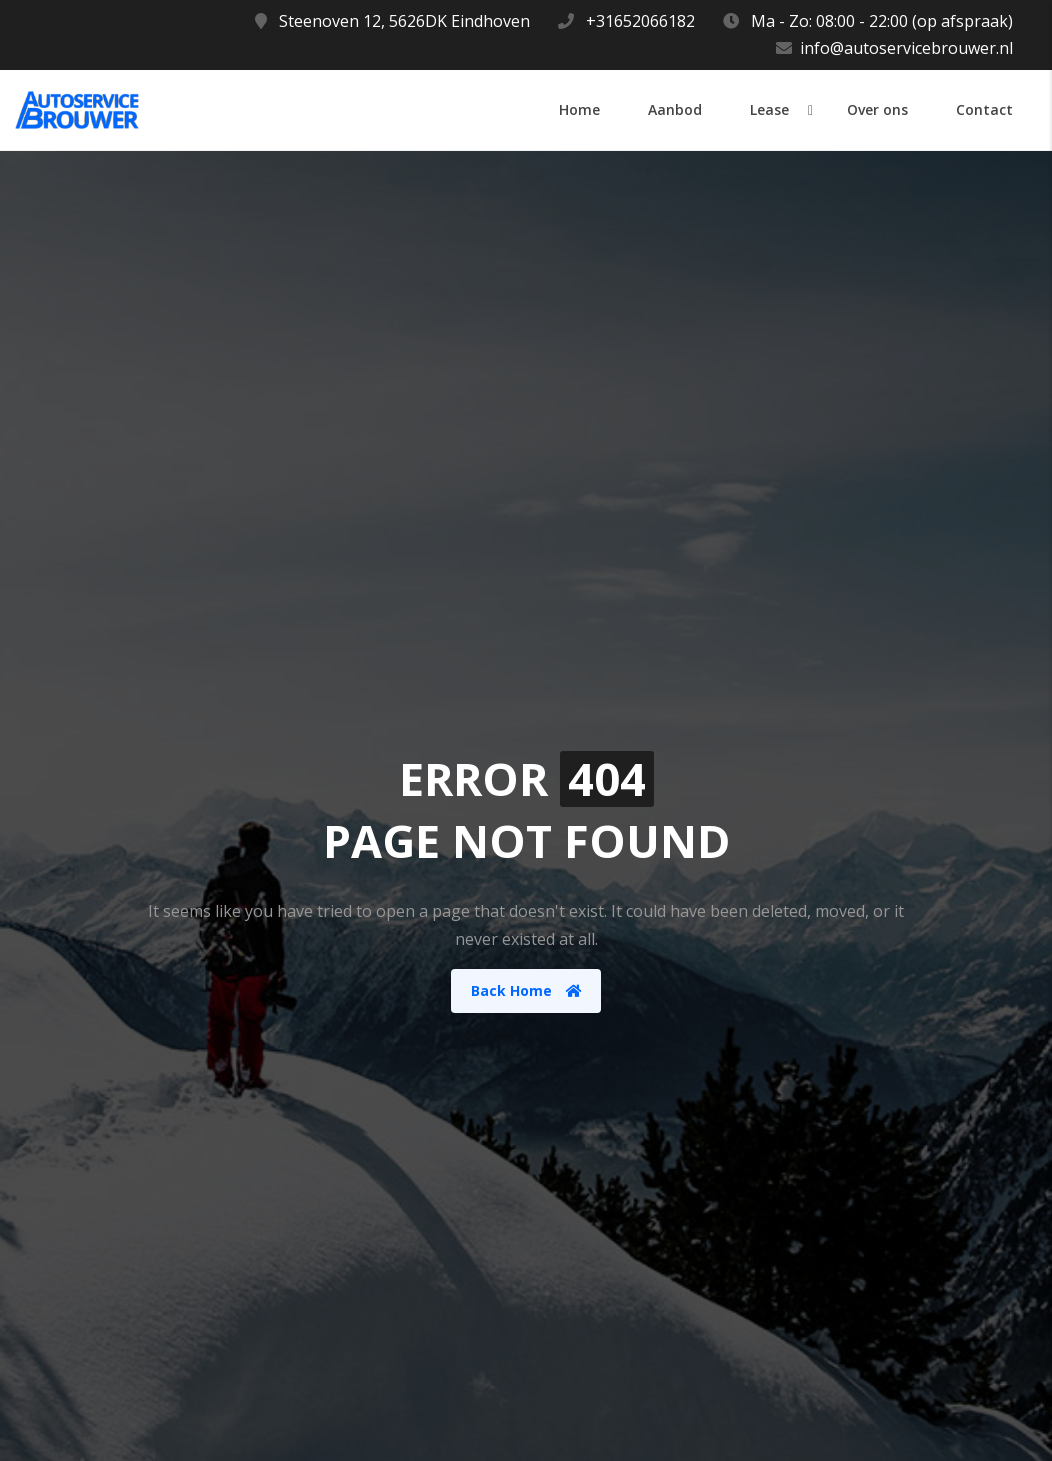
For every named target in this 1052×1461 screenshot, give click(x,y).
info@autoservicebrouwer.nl (906, 48)
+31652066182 (640, 21)
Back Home (526, 990)
